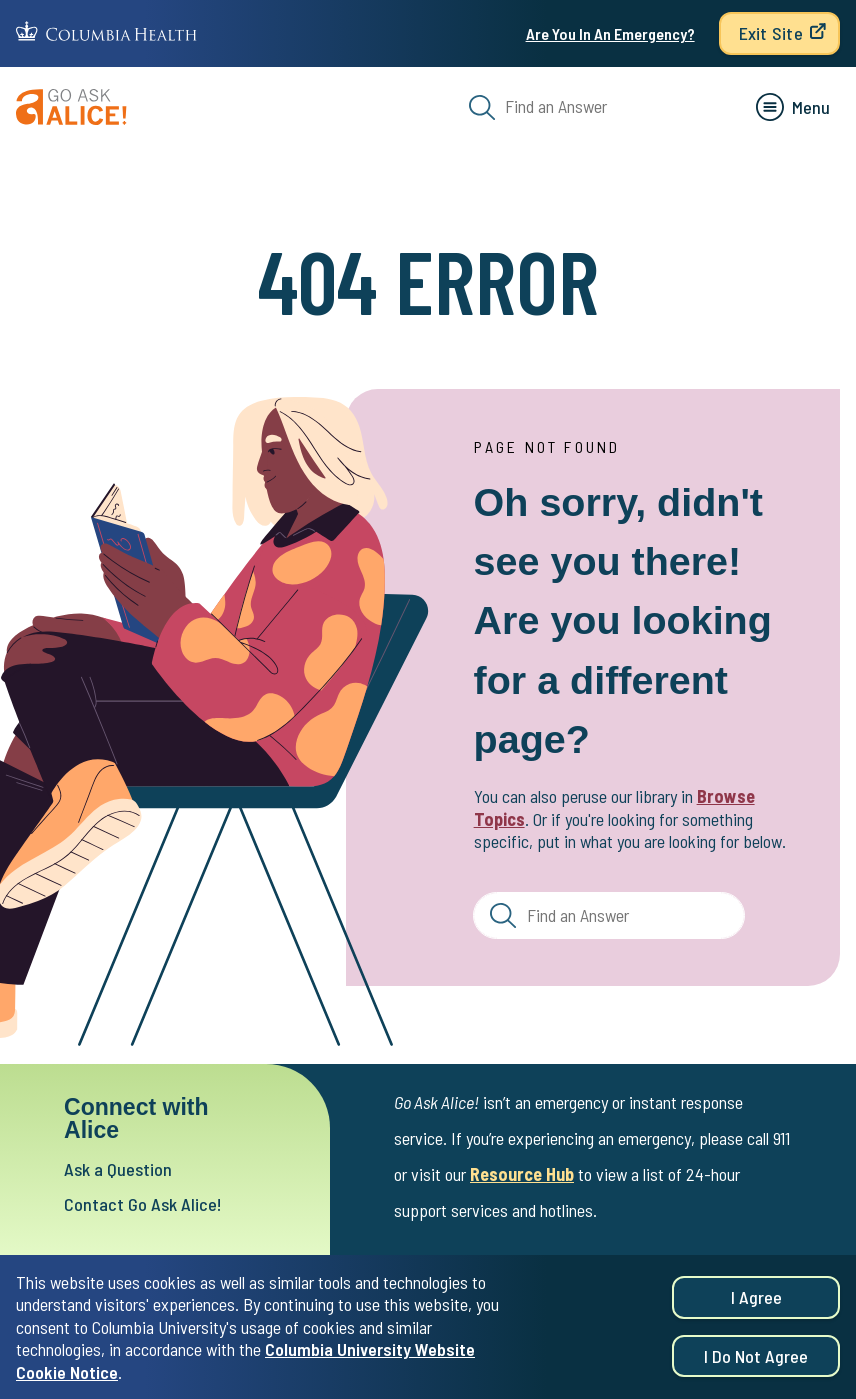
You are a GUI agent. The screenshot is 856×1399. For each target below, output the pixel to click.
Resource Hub (522, 1174)
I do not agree (756, 1365)
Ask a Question (118, 1169)
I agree (756, 1307)
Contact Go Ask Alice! (143, 1204)
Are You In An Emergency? (610, 33)
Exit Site (771, 33)
